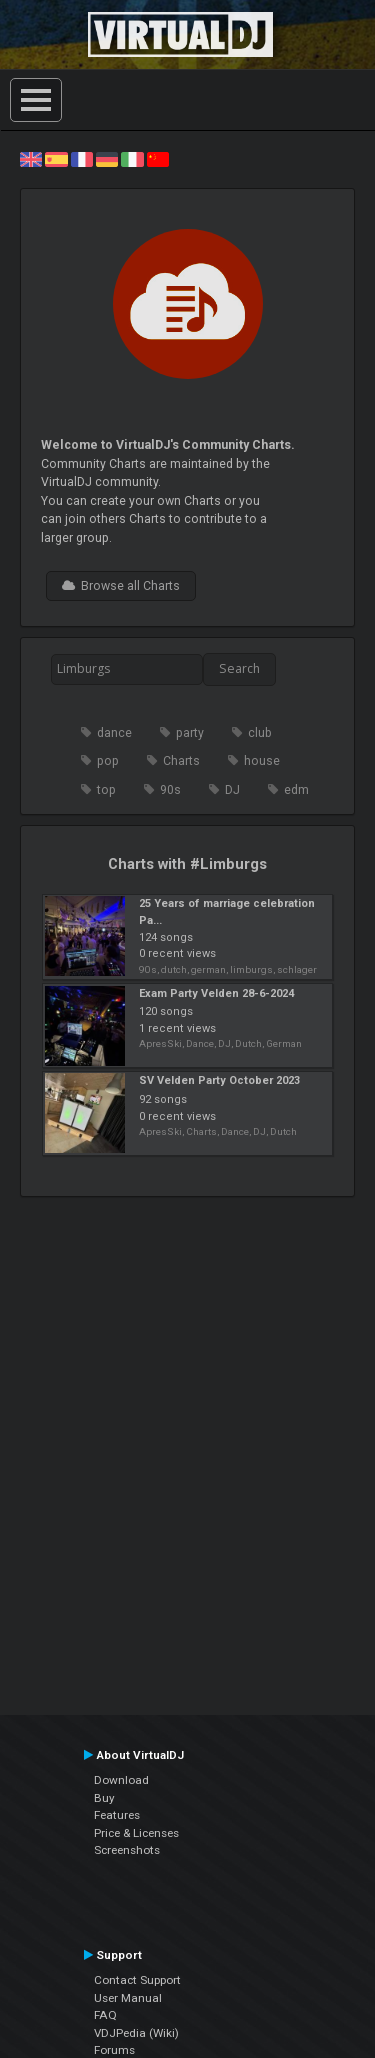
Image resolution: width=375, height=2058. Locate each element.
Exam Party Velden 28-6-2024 (216, 993)
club (260, 733)
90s (170, 790)
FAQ (105, 2015)
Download (121, 1780)
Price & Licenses (136, 1833)
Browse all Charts (121, 586)
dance (114, 733)
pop (108, 761)
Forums (114, 2050)
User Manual (128, 1998)
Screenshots (127, 1850)
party (190, 733)
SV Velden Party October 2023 (219, 1080)
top (106, 790)
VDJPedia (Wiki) (136, 2033)
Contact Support (137, 1980)
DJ (232, 790)
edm (296, 790)
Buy (104, 1798)
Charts (181, 761)
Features (117, 1815)
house (262, 761)
